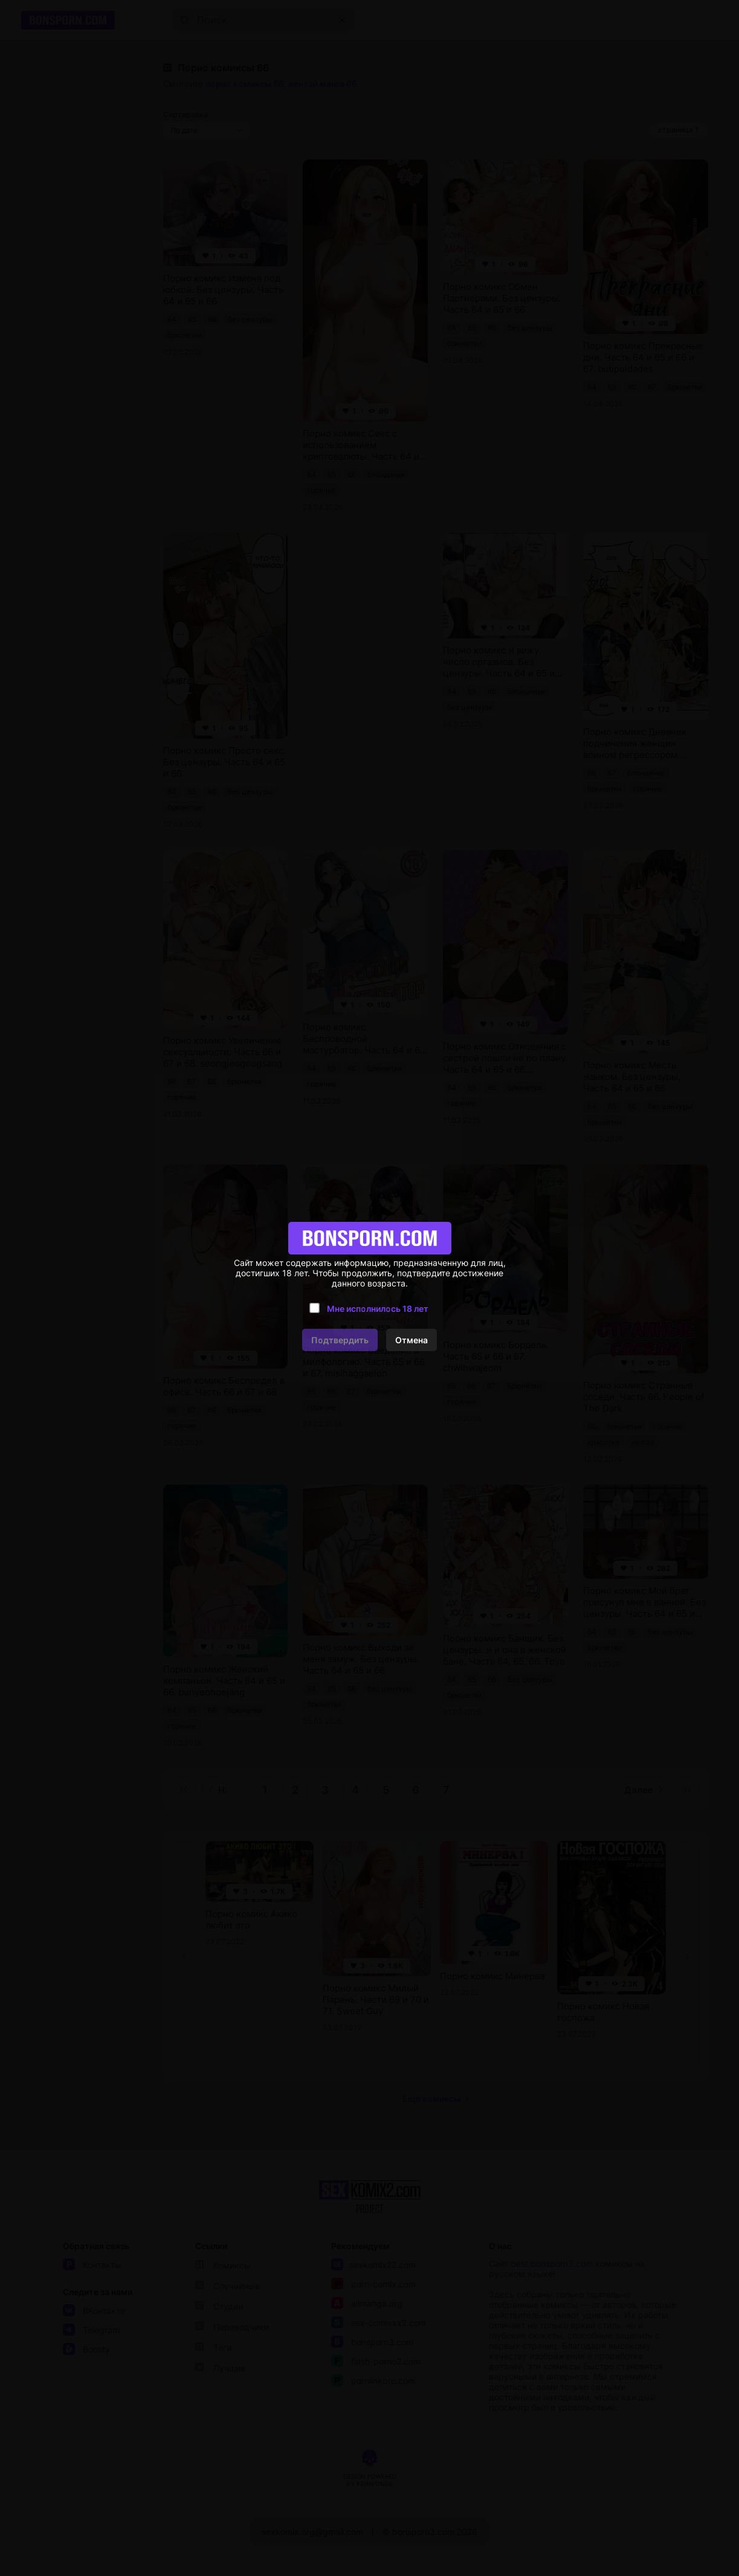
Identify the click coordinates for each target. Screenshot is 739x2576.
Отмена (411, 1340)
